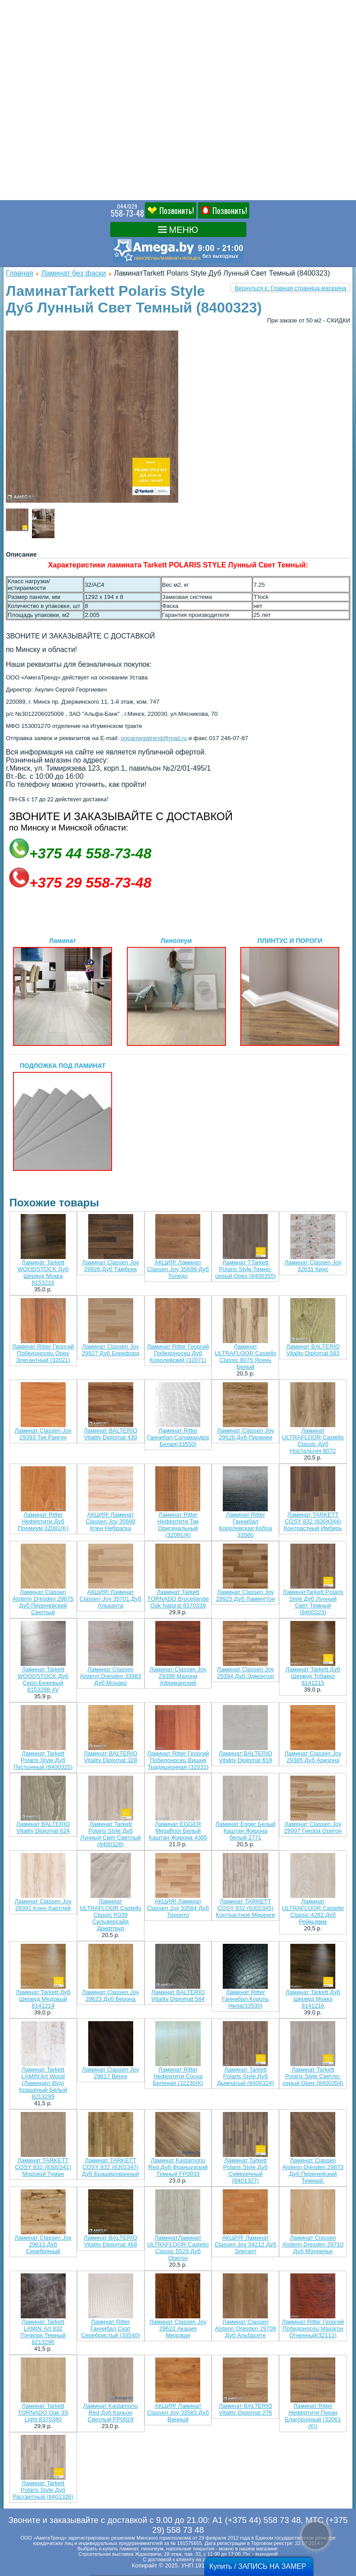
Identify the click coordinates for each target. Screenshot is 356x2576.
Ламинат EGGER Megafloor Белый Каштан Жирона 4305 (178, 1831)
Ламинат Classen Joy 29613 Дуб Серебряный (42, 2244)
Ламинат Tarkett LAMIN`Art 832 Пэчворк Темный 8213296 (42, 2331)
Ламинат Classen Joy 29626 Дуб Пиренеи (245, 1434)
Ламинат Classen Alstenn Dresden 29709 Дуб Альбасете (245, 2328)
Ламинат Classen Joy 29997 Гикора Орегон (313, 1827)
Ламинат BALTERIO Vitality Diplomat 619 (245, 1756)
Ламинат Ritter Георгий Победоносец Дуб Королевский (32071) (178, 1353)
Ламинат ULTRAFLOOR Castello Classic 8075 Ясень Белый (245, 1356)
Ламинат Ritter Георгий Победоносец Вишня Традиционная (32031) (178, 1760)
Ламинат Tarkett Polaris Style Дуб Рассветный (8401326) (43, 2490)
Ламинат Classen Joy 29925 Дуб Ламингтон (245, 1595)
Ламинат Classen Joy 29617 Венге (110, 2073)
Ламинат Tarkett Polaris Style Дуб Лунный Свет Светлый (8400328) (110, 1834)
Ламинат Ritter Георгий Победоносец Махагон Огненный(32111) (313, 2328)
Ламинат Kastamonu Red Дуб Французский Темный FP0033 (177, 2167)
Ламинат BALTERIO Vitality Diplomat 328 (110, 1756)
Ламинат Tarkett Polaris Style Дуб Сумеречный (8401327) (245, 2170)
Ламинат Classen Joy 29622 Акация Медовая (177, 2328)
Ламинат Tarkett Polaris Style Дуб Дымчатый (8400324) (245, 2076)
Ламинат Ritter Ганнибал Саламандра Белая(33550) (178, 1437)
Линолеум (176, 991)
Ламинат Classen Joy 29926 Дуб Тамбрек (110, 1265)
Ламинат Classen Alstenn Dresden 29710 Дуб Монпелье (312, 2244)
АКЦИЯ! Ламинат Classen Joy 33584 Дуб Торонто (178, 1908)
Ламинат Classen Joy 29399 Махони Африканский (177, 1676)
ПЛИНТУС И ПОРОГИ (289, 991)
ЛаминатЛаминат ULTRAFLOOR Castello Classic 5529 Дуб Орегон (178, 2247)
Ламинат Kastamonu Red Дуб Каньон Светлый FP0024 (110, 2412)
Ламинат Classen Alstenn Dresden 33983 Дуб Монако (110, 1676)
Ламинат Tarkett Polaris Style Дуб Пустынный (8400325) (43, 1760)
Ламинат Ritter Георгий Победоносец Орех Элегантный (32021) (43, 1353)
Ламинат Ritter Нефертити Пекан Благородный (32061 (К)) (313, 2415)
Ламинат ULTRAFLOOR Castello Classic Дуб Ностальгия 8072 (313, 1440)
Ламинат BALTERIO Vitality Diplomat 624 (43, 1827)
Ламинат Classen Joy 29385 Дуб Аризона (312, 1756)
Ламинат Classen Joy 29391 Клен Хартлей (42, 1904)
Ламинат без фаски (73, 273)
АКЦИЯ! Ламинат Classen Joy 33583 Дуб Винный (178, 2412)
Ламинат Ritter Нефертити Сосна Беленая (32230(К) (178, 2076)
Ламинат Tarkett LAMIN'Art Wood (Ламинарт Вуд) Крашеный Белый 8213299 (43, 2083)
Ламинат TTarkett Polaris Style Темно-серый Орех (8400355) (245, 1269)
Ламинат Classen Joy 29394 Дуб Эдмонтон (245, 1672)
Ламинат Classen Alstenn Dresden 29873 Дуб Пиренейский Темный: (312, 2170)
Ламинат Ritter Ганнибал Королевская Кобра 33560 (245, 1524)
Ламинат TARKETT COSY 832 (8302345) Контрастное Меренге (245, 1908)
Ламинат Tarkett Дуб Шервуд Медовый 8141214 (43, 1999)
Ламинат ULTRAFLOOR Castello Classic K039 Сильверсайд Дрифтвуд (110, 1915)
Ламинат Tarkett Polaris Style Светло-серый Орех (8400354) (313, 2076)
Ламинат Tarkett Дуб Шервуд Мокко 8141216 (313, 1999)
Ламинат (62, 991)
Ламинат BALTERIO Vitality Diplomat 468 (110, 2241)
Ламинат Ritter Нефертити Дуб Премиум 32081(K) (43, 1521)
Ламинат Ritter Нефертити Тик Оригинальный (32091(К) (178, 1524)
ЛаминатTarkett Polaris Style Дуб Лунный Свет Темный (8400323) (313, 1602)
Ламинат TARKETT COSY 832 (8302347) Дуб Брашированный (110, 2167)
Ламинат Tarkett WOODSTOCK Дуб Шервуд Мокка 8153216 (43, 1272)
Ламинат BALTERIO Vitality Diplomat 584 (178, 1995)
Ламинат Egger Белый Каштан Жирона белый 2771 (245, 1831)
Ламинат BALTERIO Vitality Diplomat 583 (313, 1350)
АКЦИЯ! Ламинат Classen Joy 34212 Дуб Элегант (245, 2244)
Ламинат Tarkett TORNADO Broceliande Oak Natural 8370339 (178, 1599)
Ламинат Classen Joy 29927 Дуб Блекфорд (111, 1350)
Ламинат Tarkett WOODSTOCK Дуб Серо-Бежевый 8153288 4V (43, 1679)
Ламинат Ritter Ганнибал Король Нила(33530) (245, 1999)
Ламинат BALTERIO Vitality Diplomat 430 (110, 1434)
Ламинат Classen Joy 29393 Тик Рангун (42, 1434)
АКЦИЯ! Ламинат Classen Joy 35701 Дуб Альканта (110, 1599)
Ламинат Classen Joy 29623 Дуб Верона (110, 1995)
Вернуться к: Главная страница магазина (290, 288)
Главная (19, 273)
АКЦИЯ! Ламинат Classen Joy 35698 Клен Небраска (110, 1521)
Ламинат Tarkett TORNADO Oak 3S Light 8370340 (43, 2412)
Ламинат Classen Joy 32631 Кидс (312, 1265)
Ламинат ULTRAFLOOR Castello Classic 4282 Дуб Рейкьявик (313, 1911)
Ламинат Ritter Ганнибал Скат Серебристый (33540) (110, 2328)
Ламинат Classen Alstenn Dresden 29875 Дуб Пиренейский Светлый (43, 1602)
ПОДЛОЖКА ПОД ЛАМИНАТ (62, 1116)
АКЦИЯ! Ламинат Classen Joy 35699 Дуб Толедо (178, 1269)
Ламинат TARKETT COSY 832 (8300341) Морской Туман (43, 2167)
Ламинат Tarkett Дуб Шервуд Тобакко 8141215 (313, 1676)
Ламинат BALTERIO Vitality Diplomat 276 (245, 2409)
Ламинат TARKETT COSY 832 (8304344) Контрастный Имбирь (313, 1521)
